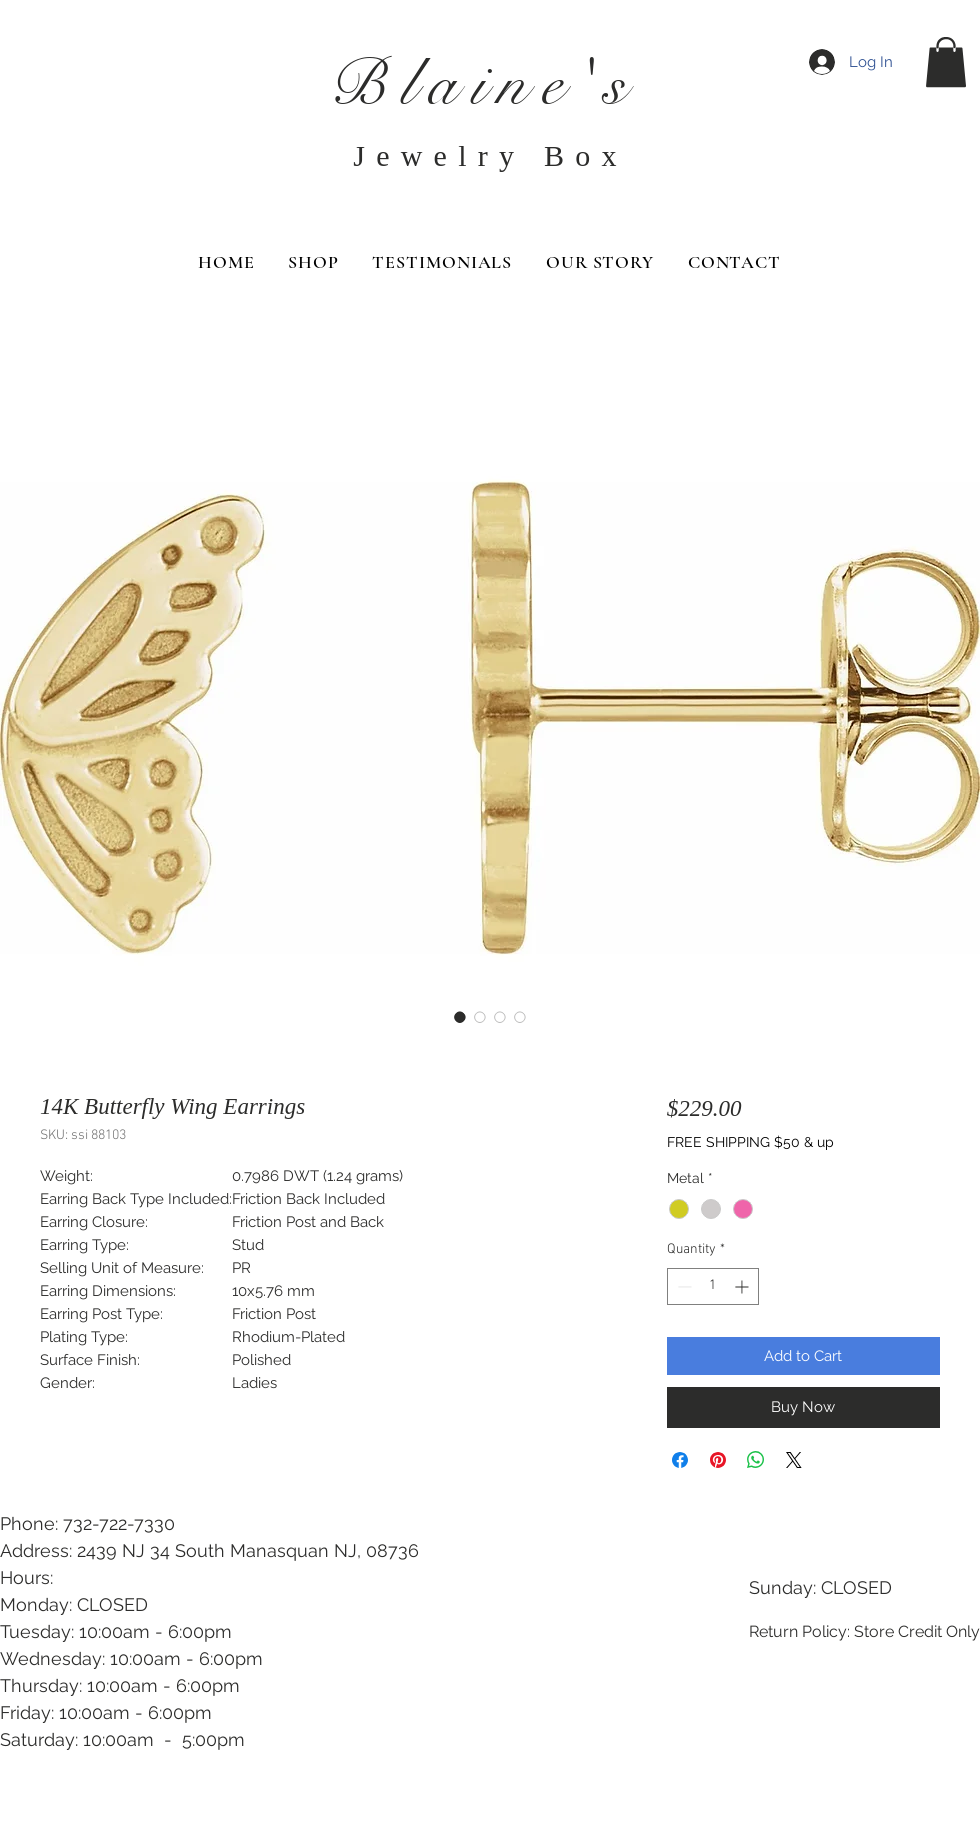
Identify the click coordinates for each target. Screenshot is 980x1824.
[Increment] (743, 1286)
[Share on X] (794, 1460)
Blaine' (466, 84)
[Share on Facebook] (680, 1460)
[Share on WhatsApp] (756, 1460)
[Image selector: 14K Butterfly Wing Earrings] (460, 1017)
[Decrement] (682, 1286)
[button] (946, 62)
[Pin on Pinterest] (718, 1460)
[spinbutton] (713, 1286)
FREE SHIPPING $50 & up (750, 1142)
